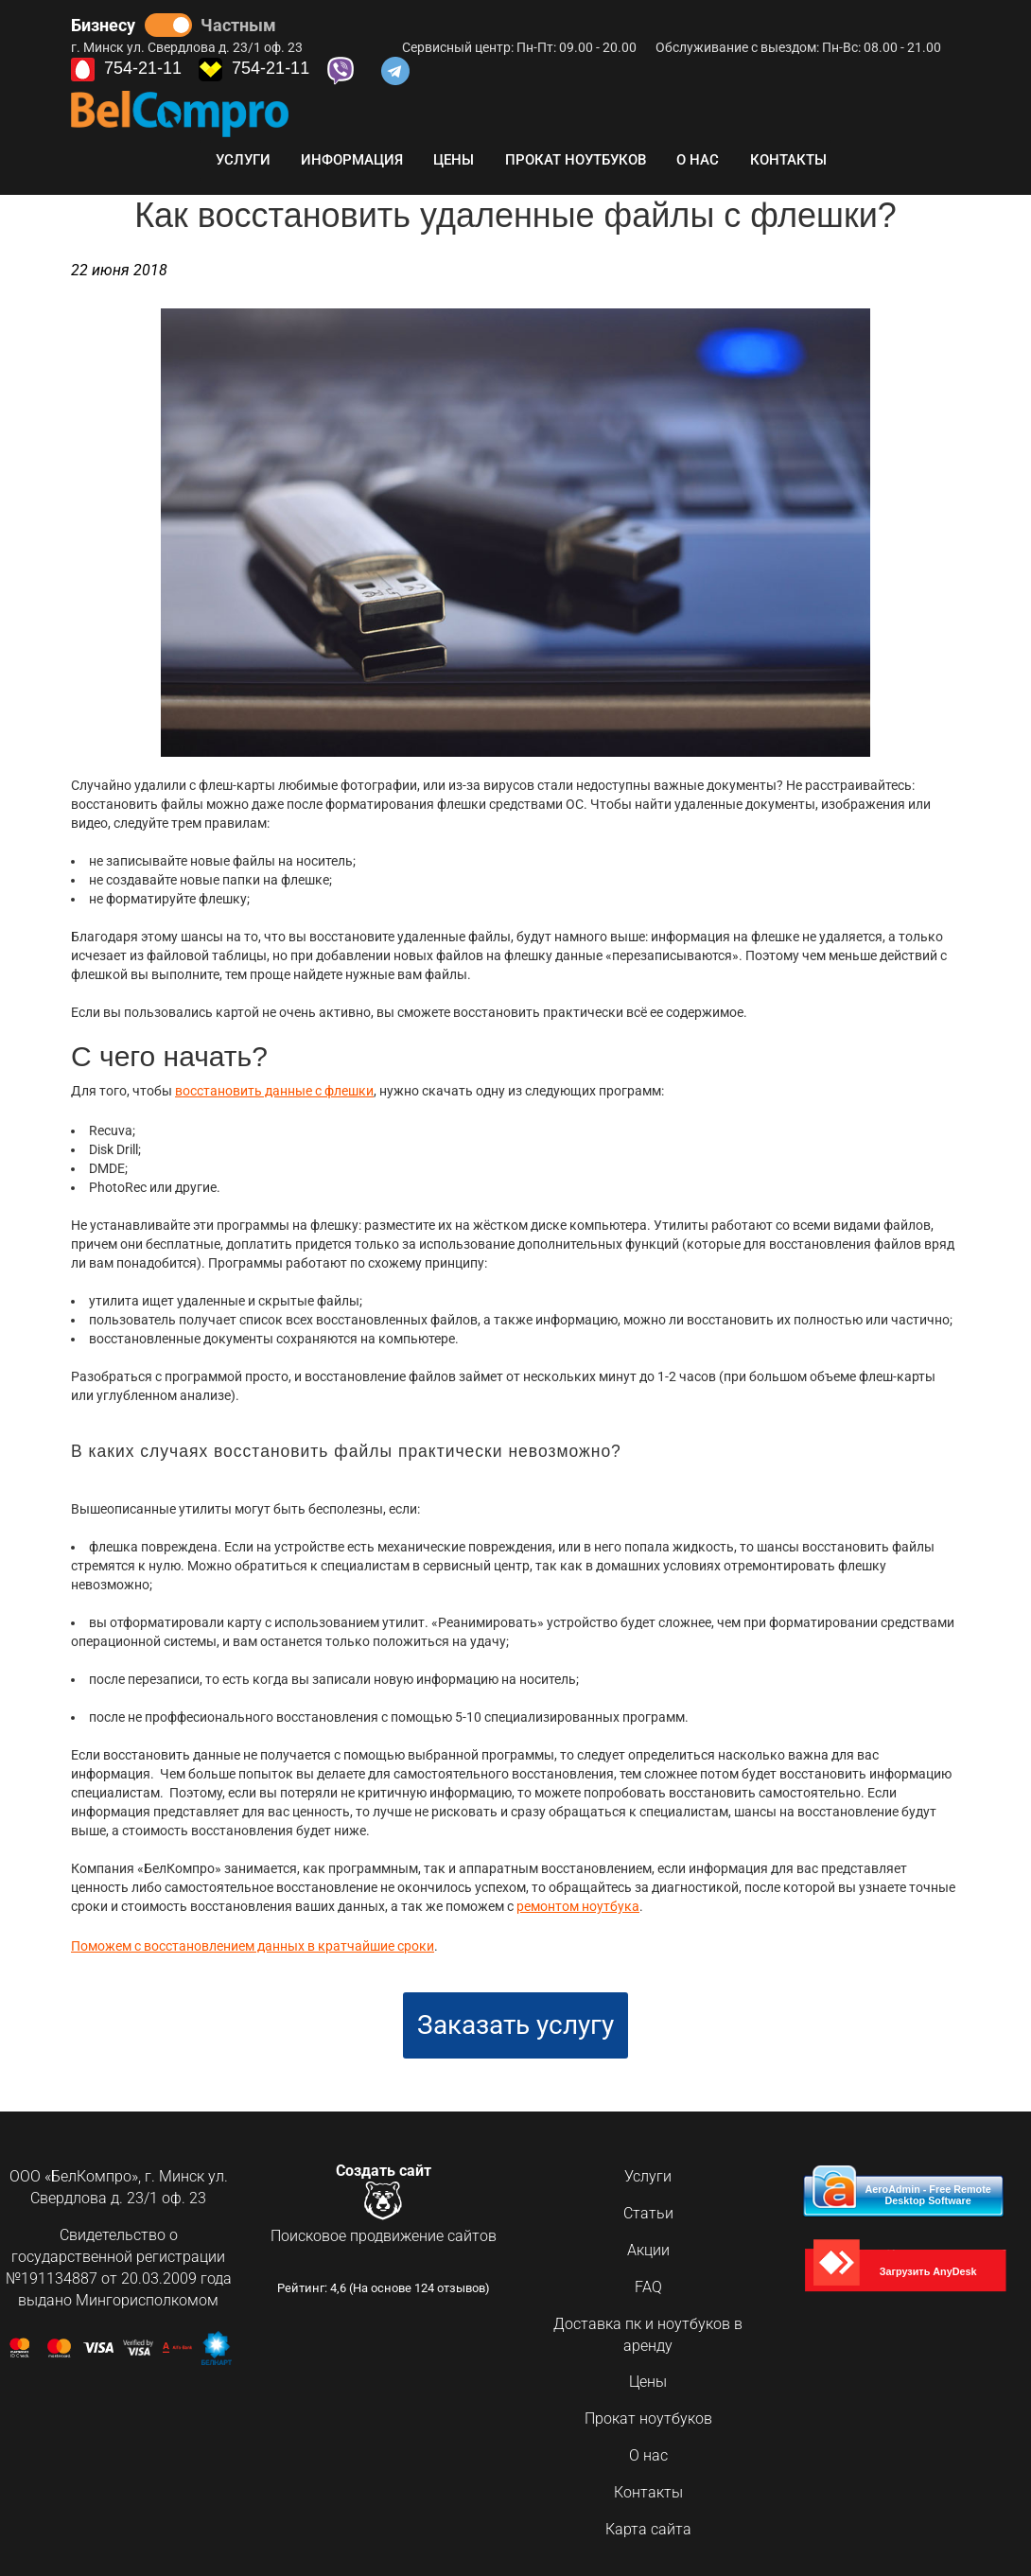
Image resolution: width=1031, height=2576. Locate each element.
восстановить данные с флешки (274, 1090)
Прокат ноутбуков (575, 159)
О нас (697, 159)
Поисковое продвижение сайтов (384, 2233)
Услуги (243, 159)
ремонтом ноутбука (577, 1905)
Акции (648, 2245)
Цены (453, 159)
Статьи (648, 2209)
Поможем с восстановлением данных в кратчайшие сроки (252, 1943)
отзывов (461, 2285)
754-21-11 (126, 69)
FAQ (648, 2282)
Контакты (788, 159)
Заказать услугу (515, 2021)
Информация (352, 159)
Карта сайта (648, 2524)
